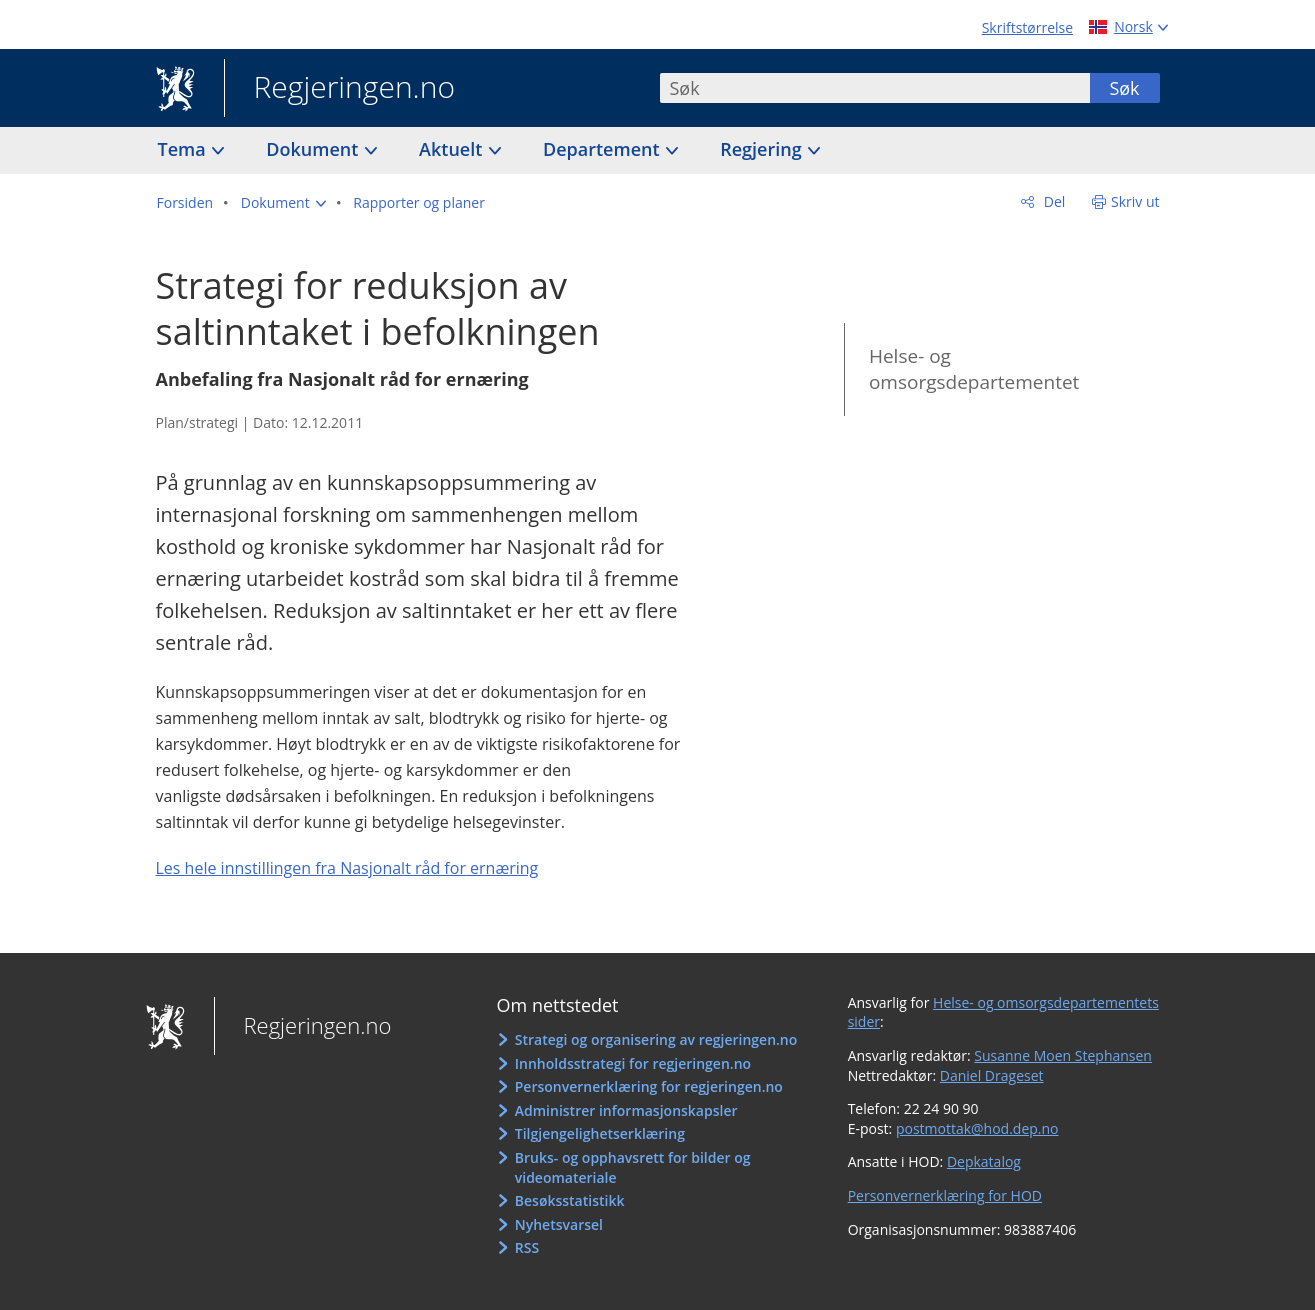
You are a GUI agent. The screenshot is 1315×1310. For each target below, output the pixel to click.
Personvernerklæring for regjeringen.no (649, 1086)
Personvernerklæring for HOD (945, 1195)
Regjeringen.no (340, 89)
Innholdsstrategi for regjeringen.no (633, 1063)
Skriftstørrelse (1027, 27)
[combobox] (875, 88)
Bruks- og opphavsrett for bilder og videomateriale (633, 1167)
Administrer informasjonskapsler (626, 1110)
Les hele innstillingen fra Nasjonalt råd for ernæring (347, 868)
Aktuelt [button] (453, 149)
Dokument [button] (314, 149)
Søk (1124, 88)
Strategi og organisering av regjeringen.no (656, 1039)
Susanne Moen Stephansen (1063, 1055)
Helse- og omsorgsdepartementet (974, 369)
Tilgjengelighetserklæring (600, 1133)
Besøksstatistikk (570, 1200)
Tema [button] (184, 149)
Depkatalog (984, 1161)
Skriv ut (1135, 201)
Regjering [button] (763, 149)
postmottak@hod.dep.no (977, 1128)
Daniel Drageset (992, 1075)
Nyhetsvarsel (559, 1224)
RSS (527, 1247)
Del (1052, 201)
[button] (283, 203)
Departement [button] (603, 149)
